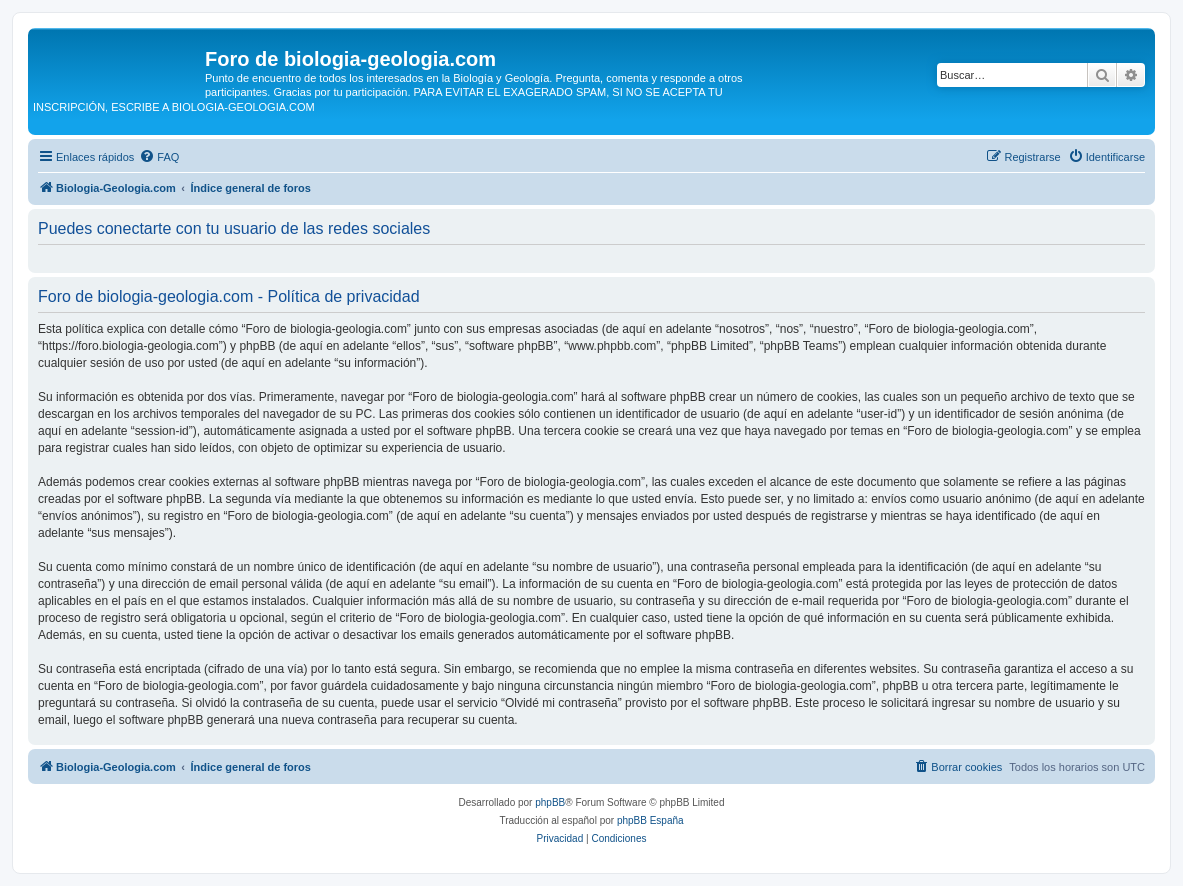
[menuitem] (159, 157)
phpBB (550, 802)
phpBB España (650, 820)
